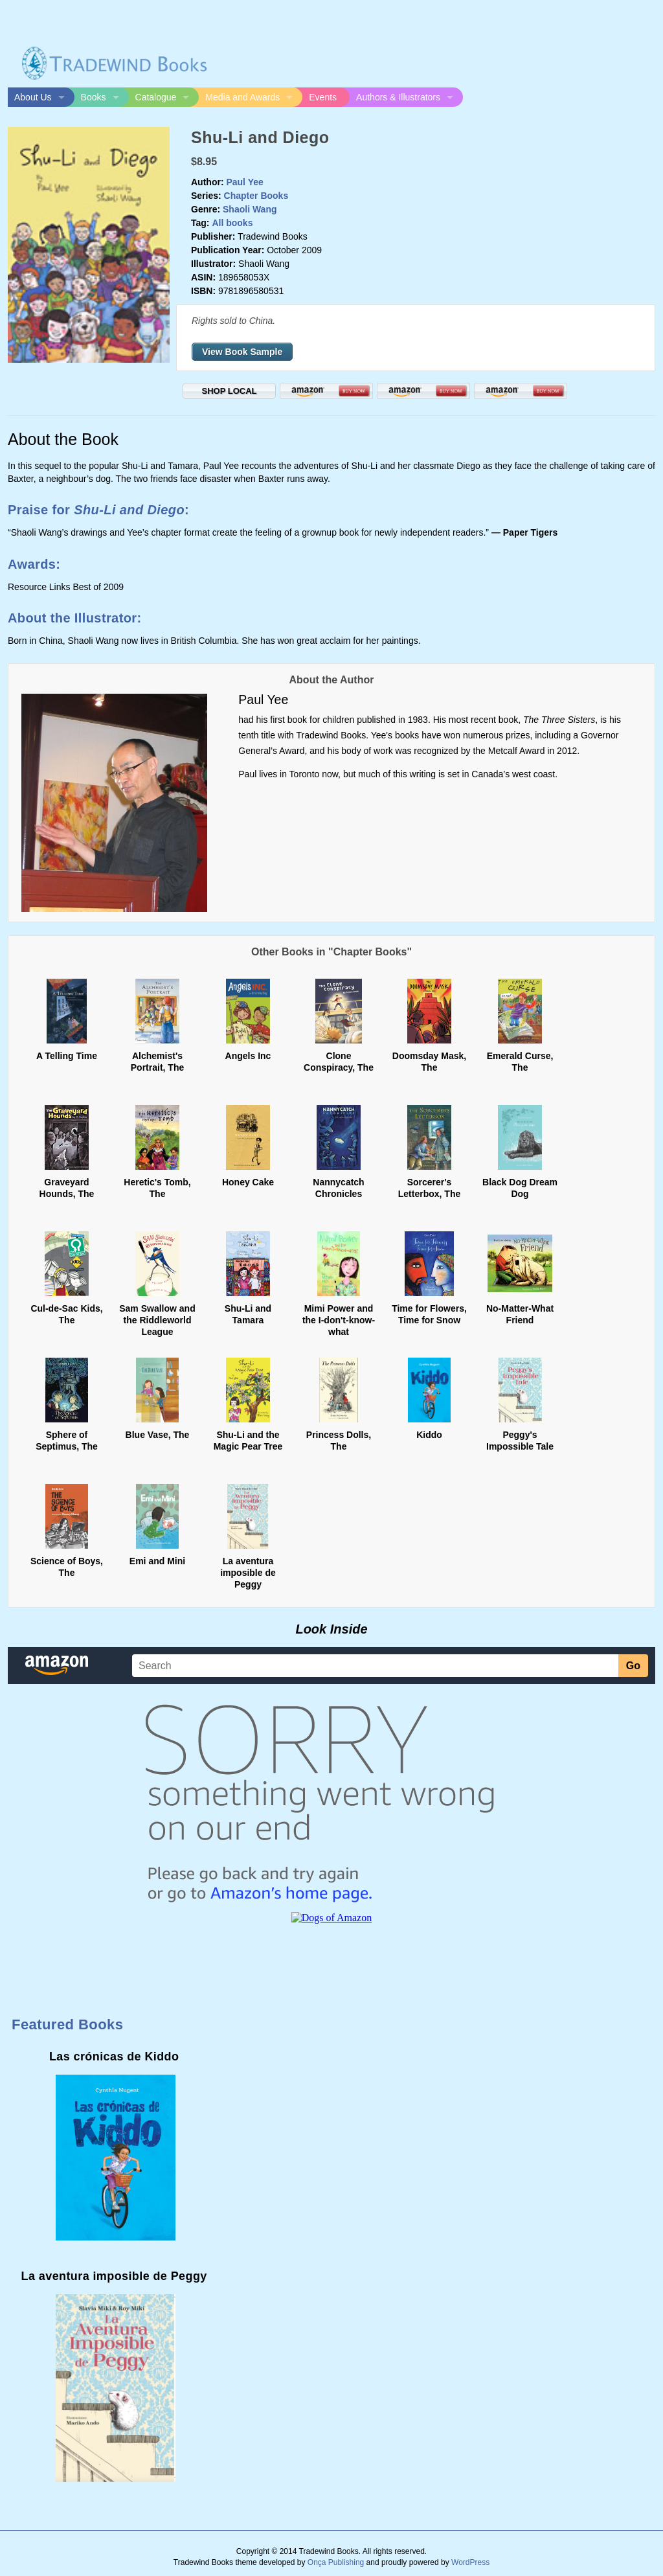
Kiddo (429, 1435)
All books (232, 223)
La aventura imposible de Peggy (248, 1573)
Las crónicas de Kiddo (114, 2056)
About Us (33, 97)
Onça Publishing (336, 2562)
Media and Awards (242, 97)
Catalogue (156, 97)
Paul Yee (244, 182)
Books (93, 97)
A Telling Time (66, 1056)
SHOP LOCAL (229, 391)
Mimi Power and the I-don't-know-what (338, 1320)
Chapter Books (256, 195)
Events (323, 97)
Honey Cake (248, 1182)
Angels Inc (248, 1056)
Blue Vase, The (158, 1435)
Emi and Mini (157, 1561)
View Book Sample (242, 352)
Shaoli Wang (249, 209)
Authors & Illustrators (398, 97)
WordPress (470, 2562)
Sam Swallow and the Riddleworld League (157, 1320)
